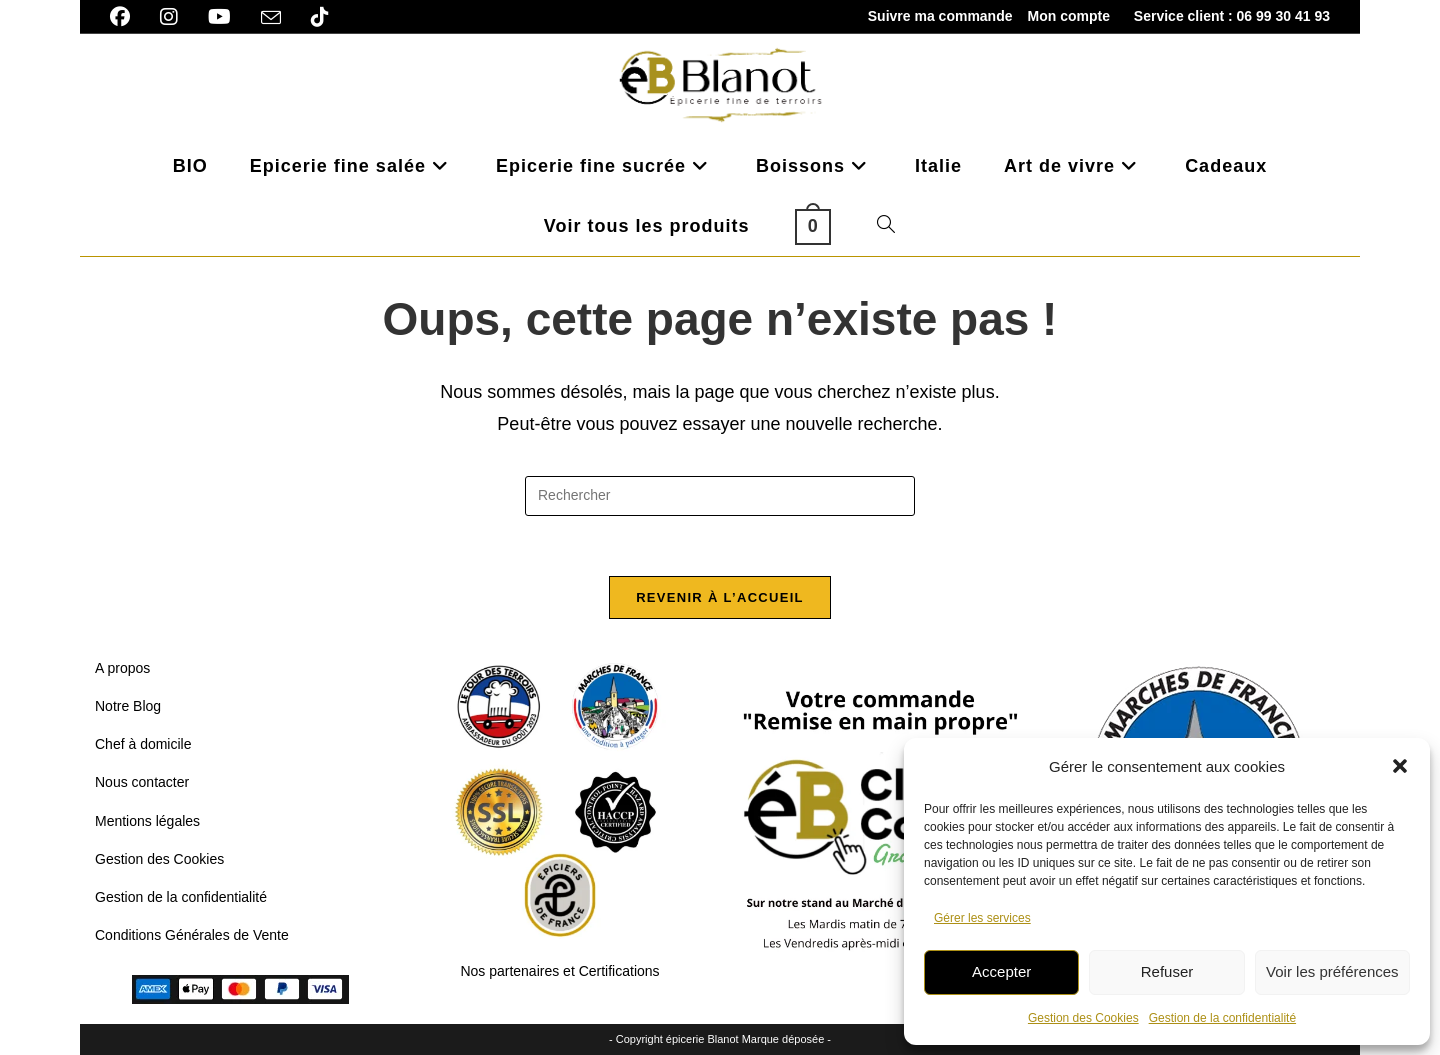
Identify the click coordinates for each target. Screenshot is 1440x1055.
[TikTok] (320, 17)
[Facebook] (127, 17)
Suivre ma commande (940, 16)
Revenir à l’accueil (720, 597)
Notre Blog (128, 706)
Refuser (1167, 971)
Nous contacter (142, 782)
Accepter (1001, 971)
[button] (1400, 766)
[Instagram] (169, 17)
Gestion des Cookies (1083, 1018)
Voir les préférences (1332, 971)
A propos (122, 668)
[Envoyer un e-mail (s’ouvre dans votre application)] (271, 18)
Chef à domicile (143, 744)
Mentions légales (147, 821)
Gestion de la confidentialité (1222, 1018)
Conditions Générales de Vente (192, 935)
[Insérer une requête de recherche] (720, 496)
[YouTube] (219, 17)
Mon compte (1069, 16)
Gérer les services (982, 918)
